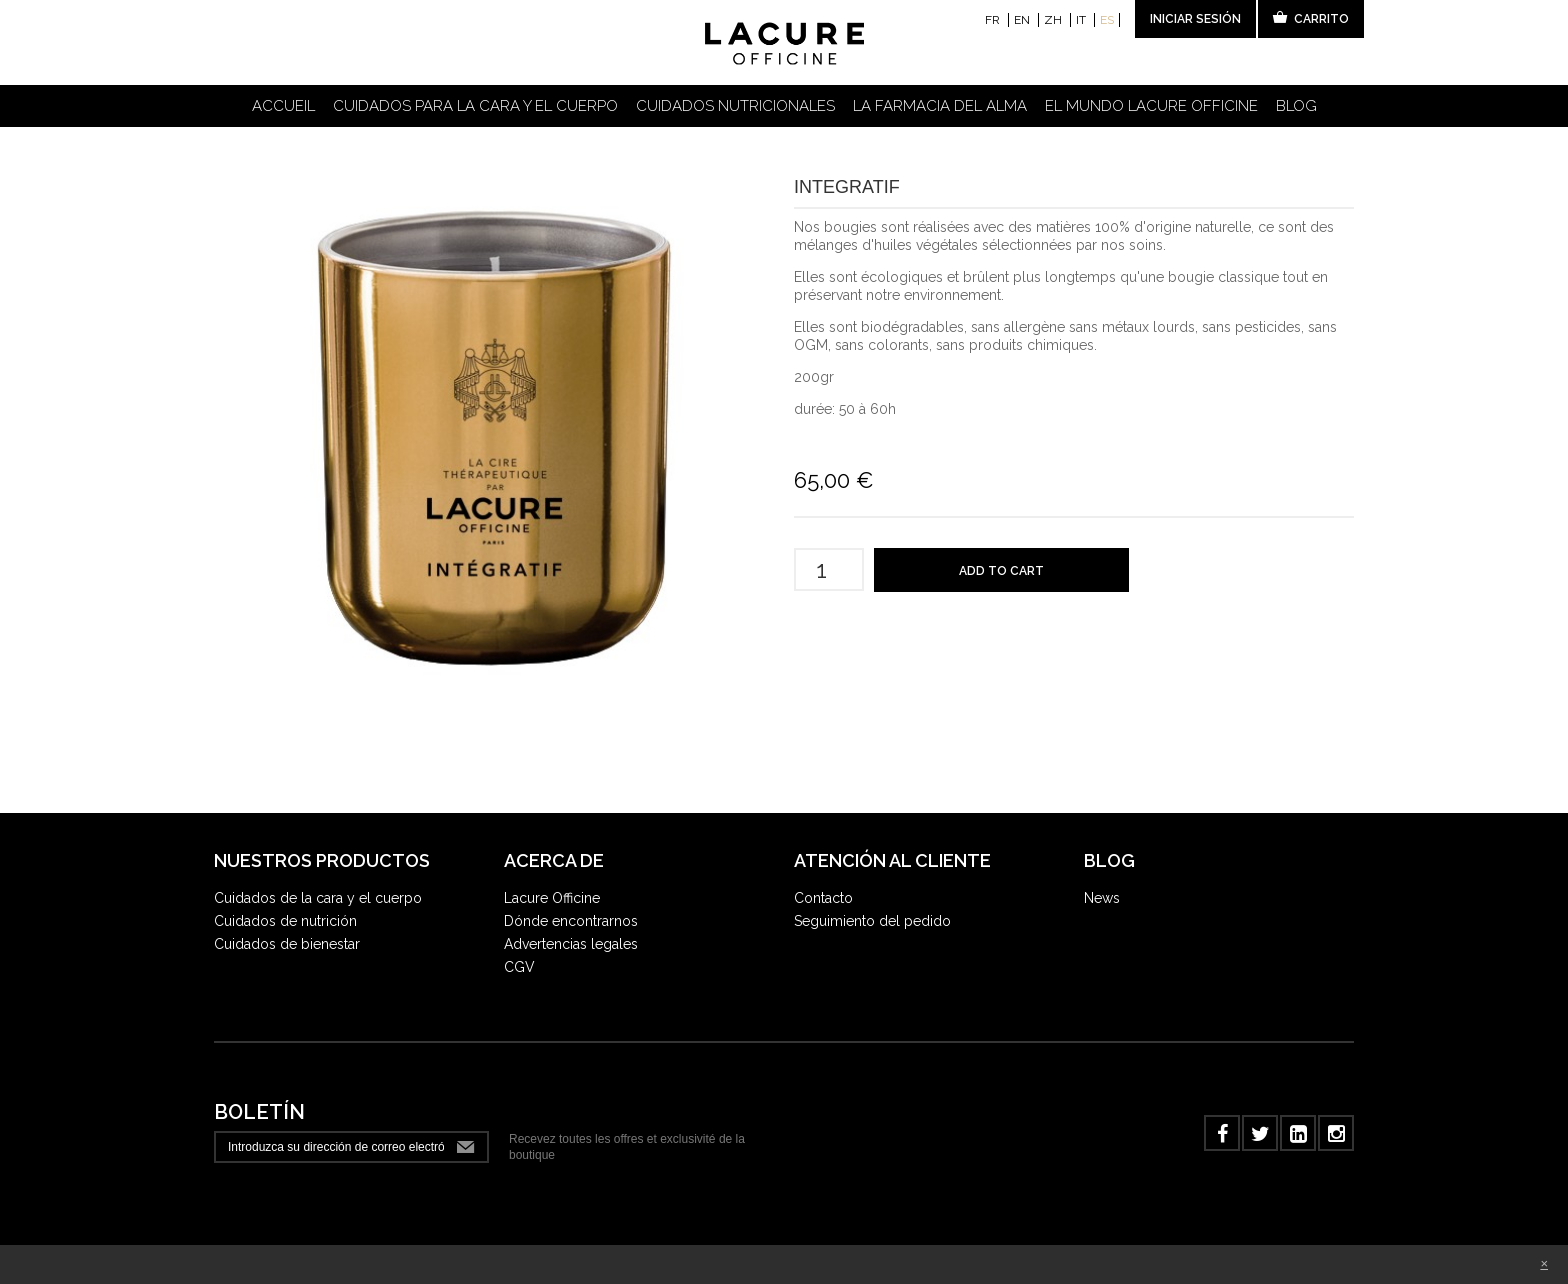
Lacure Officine (552, 898)
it (1082, 20)
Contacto (823, 898)
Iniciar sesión (1195, 19)
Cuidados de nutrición (285, 921)
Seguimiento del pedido (872, 921)
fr (994, 20)
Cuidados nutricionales (735, 106)
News (1102, 898)
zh (1054, 20)
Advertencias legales (571, 944)
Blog (1296, 106)
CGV (519, 967)
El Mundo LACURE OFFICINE (1151, 106)
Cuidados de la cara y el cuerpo (318, 898)
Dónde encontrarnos (571, 921)
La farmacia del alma (940, 106)
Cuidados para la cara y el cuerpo (475, 106)
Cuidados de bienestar (287, 944)
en (1023, 20)
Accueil (283, 106)
